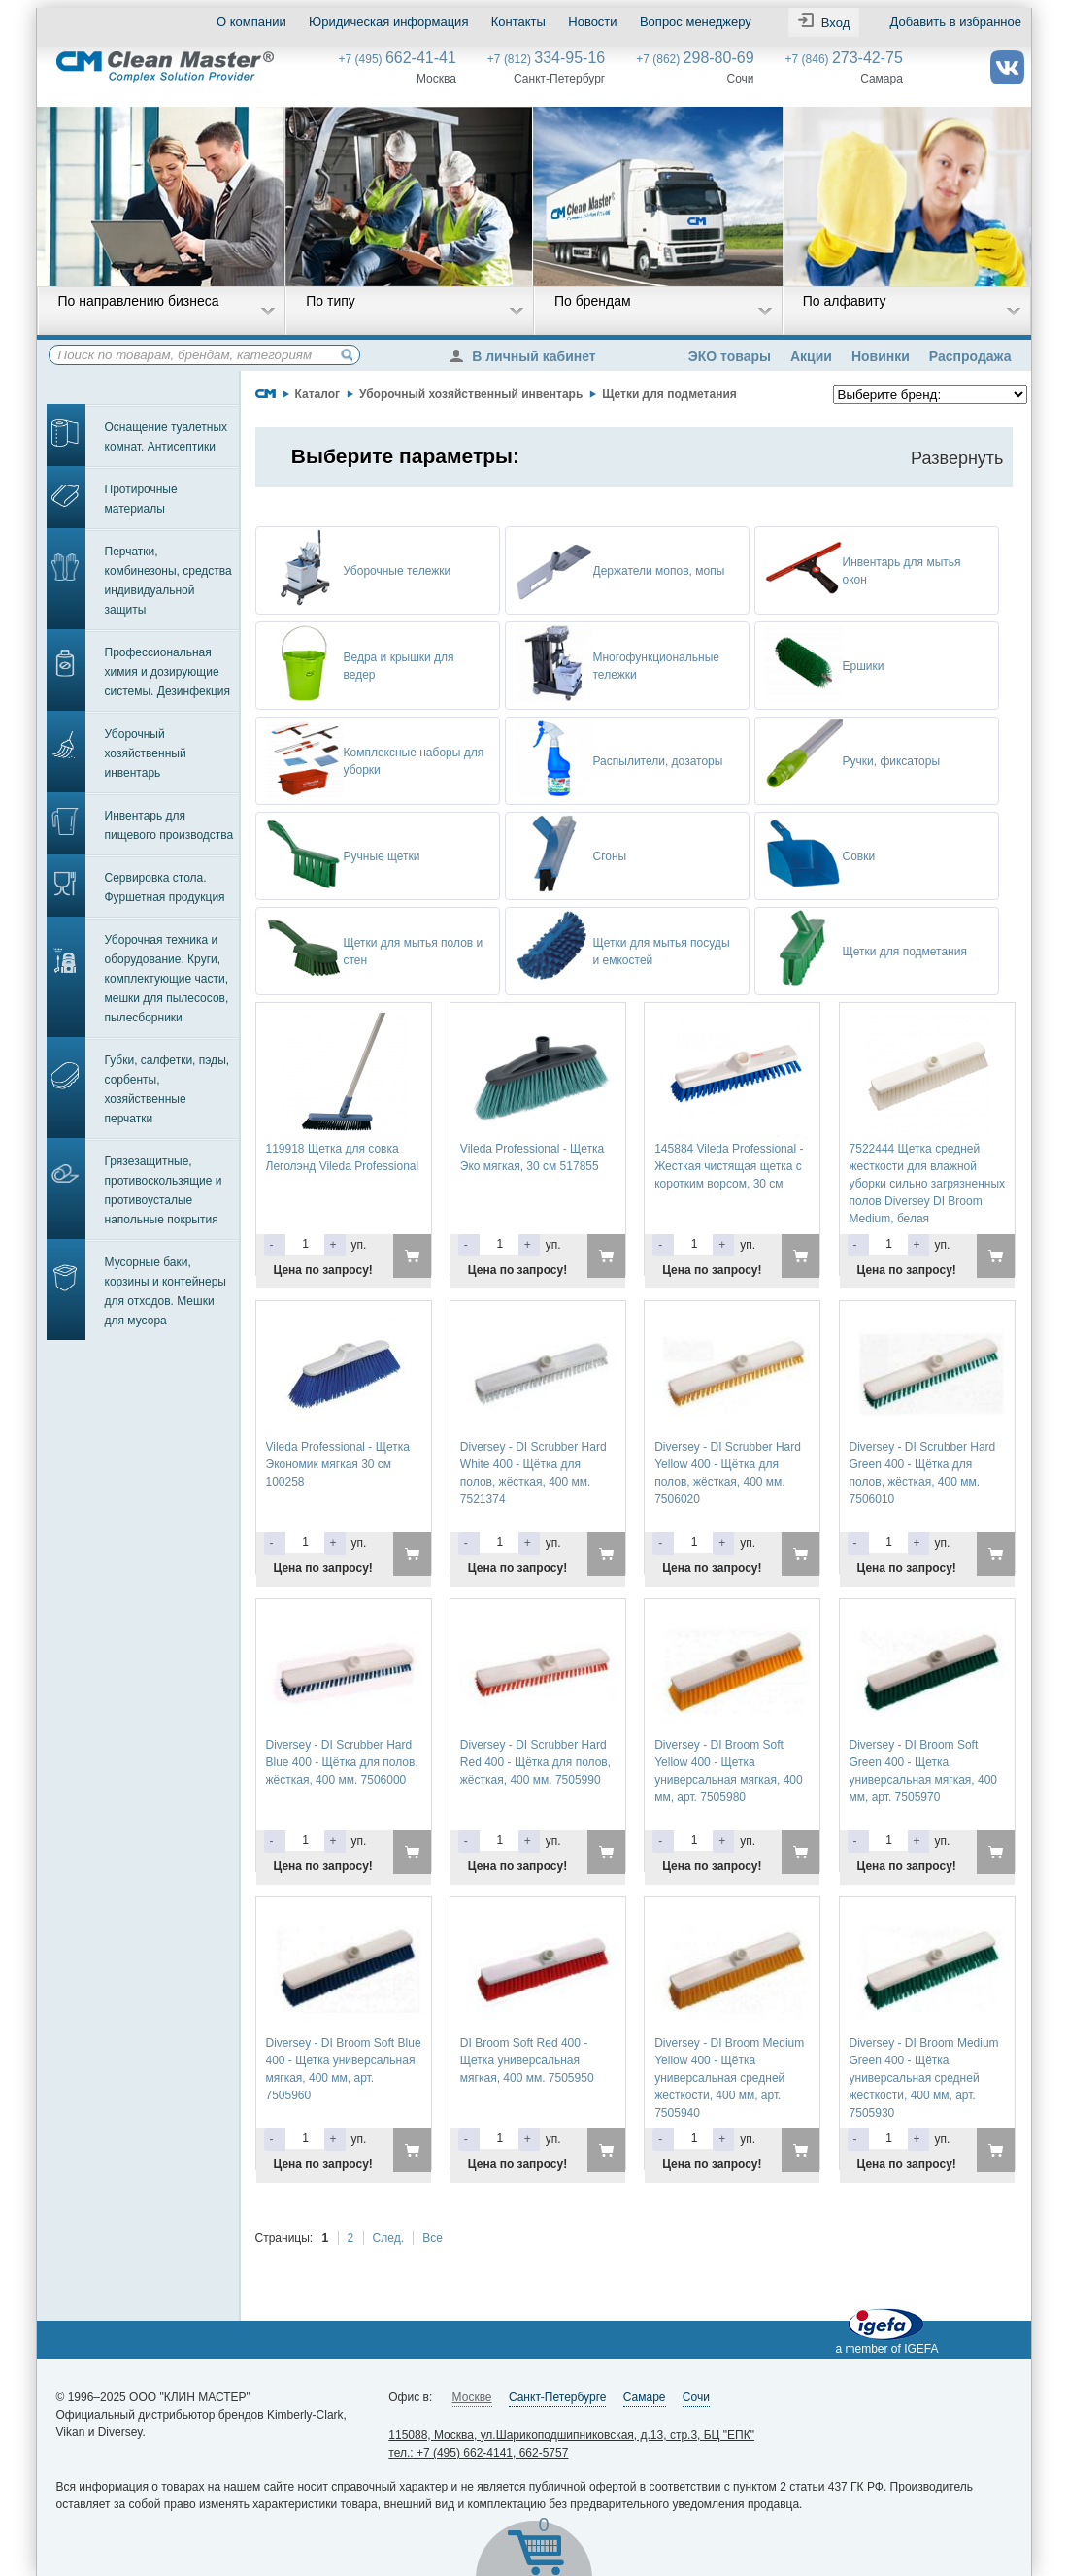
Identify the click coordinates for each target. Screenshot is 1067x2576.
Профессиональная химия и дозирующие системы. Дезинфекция (168, 672)
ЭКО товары (729, 356)
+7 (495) (397, 59)
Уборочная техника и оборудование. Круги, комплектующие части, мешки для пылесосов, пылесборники (167, 978)
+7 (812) (546, 59)
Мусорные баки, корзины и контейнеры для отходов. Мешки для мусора (165, 1291)
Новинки (880, 356)
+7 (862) (694, 59)
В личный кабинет (527, 356)
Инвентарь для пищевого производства (169, 825)
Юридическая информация (388, 22)
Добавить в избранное (954, 22)
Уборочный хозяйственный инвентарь (145, 753)
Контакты (517, 22)
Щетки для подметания (669, 394)
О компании (251, 22)
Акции (811, 356)
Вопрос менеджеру (694, 22)
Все (432, 2238)
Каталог (318, 394)
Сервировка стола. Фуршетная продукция (165, 887)
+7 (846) (844, 59)
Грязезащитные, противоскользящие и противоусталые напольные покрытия (163, 1190)
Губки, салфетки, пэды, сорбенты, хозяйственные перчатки (167, 1089)
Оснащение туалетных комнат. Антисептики (166, 436)
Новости (592, 22)
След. (388, 2238)
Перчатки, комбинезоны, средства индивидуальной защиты (168, 581)
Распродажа (970, 356)
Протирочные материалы (141, 499)
